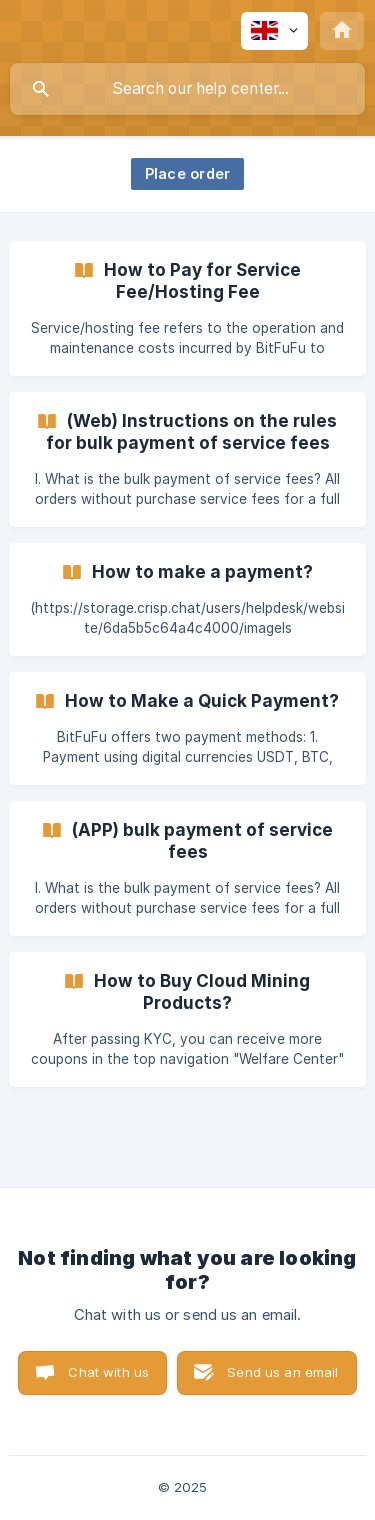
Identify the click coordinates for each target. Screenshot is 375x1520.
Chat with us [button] (108, 1372)
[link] (187, 308)
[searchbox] (187, 89)
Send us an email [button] (282, 1372)
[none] (274, 31)
